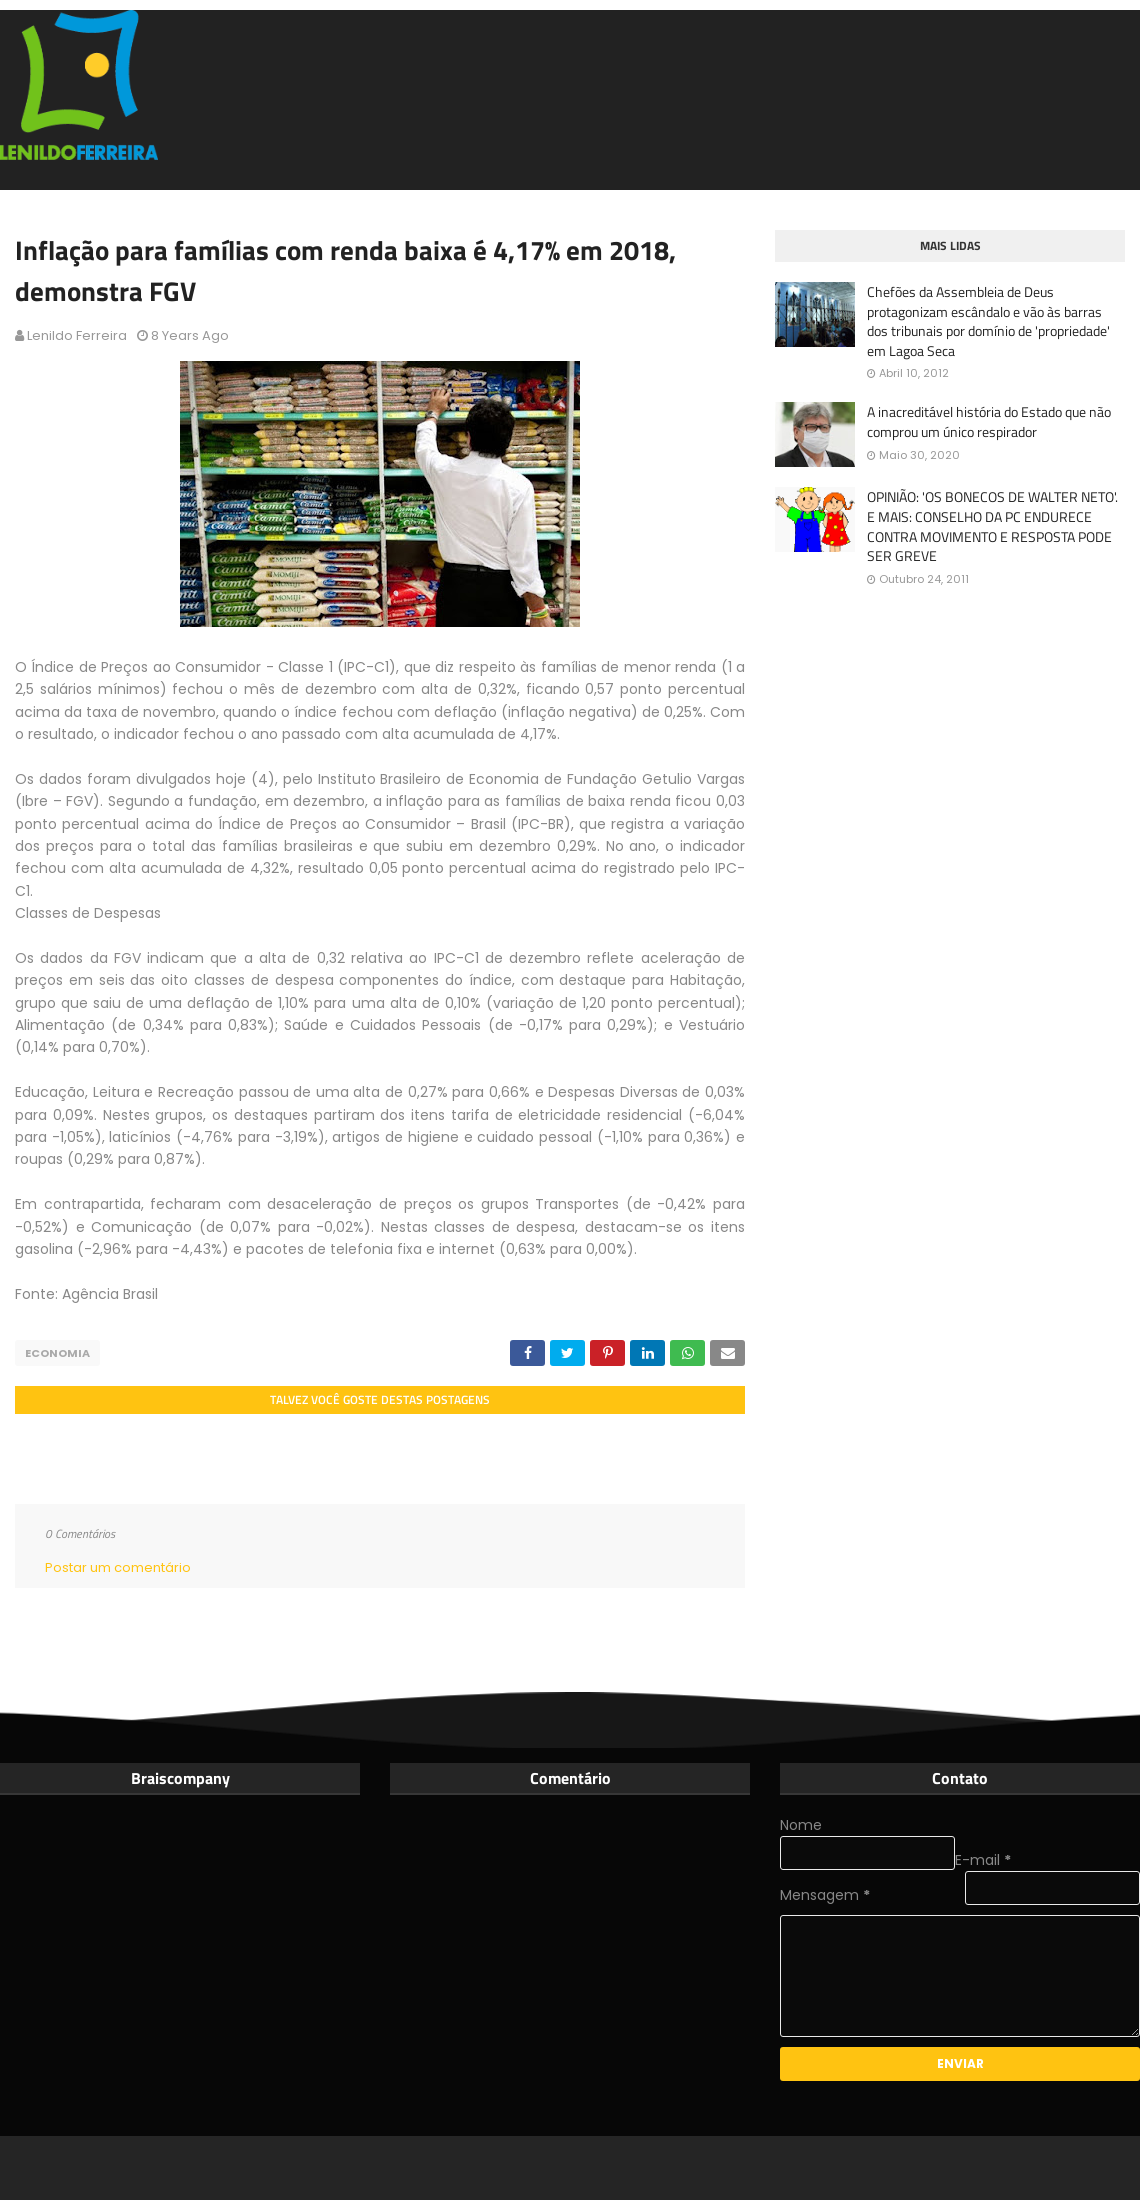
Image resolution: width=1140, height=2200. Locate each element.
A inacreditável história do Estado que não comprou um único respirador (989, 421)
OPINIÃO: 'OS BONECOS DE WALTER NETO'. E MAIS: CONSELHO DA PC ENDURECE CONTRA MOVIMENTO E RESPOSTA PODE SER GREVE (992, 526)
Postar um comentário (118, 1567)
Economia (57, 1353)
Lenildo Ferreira (77, 335)
